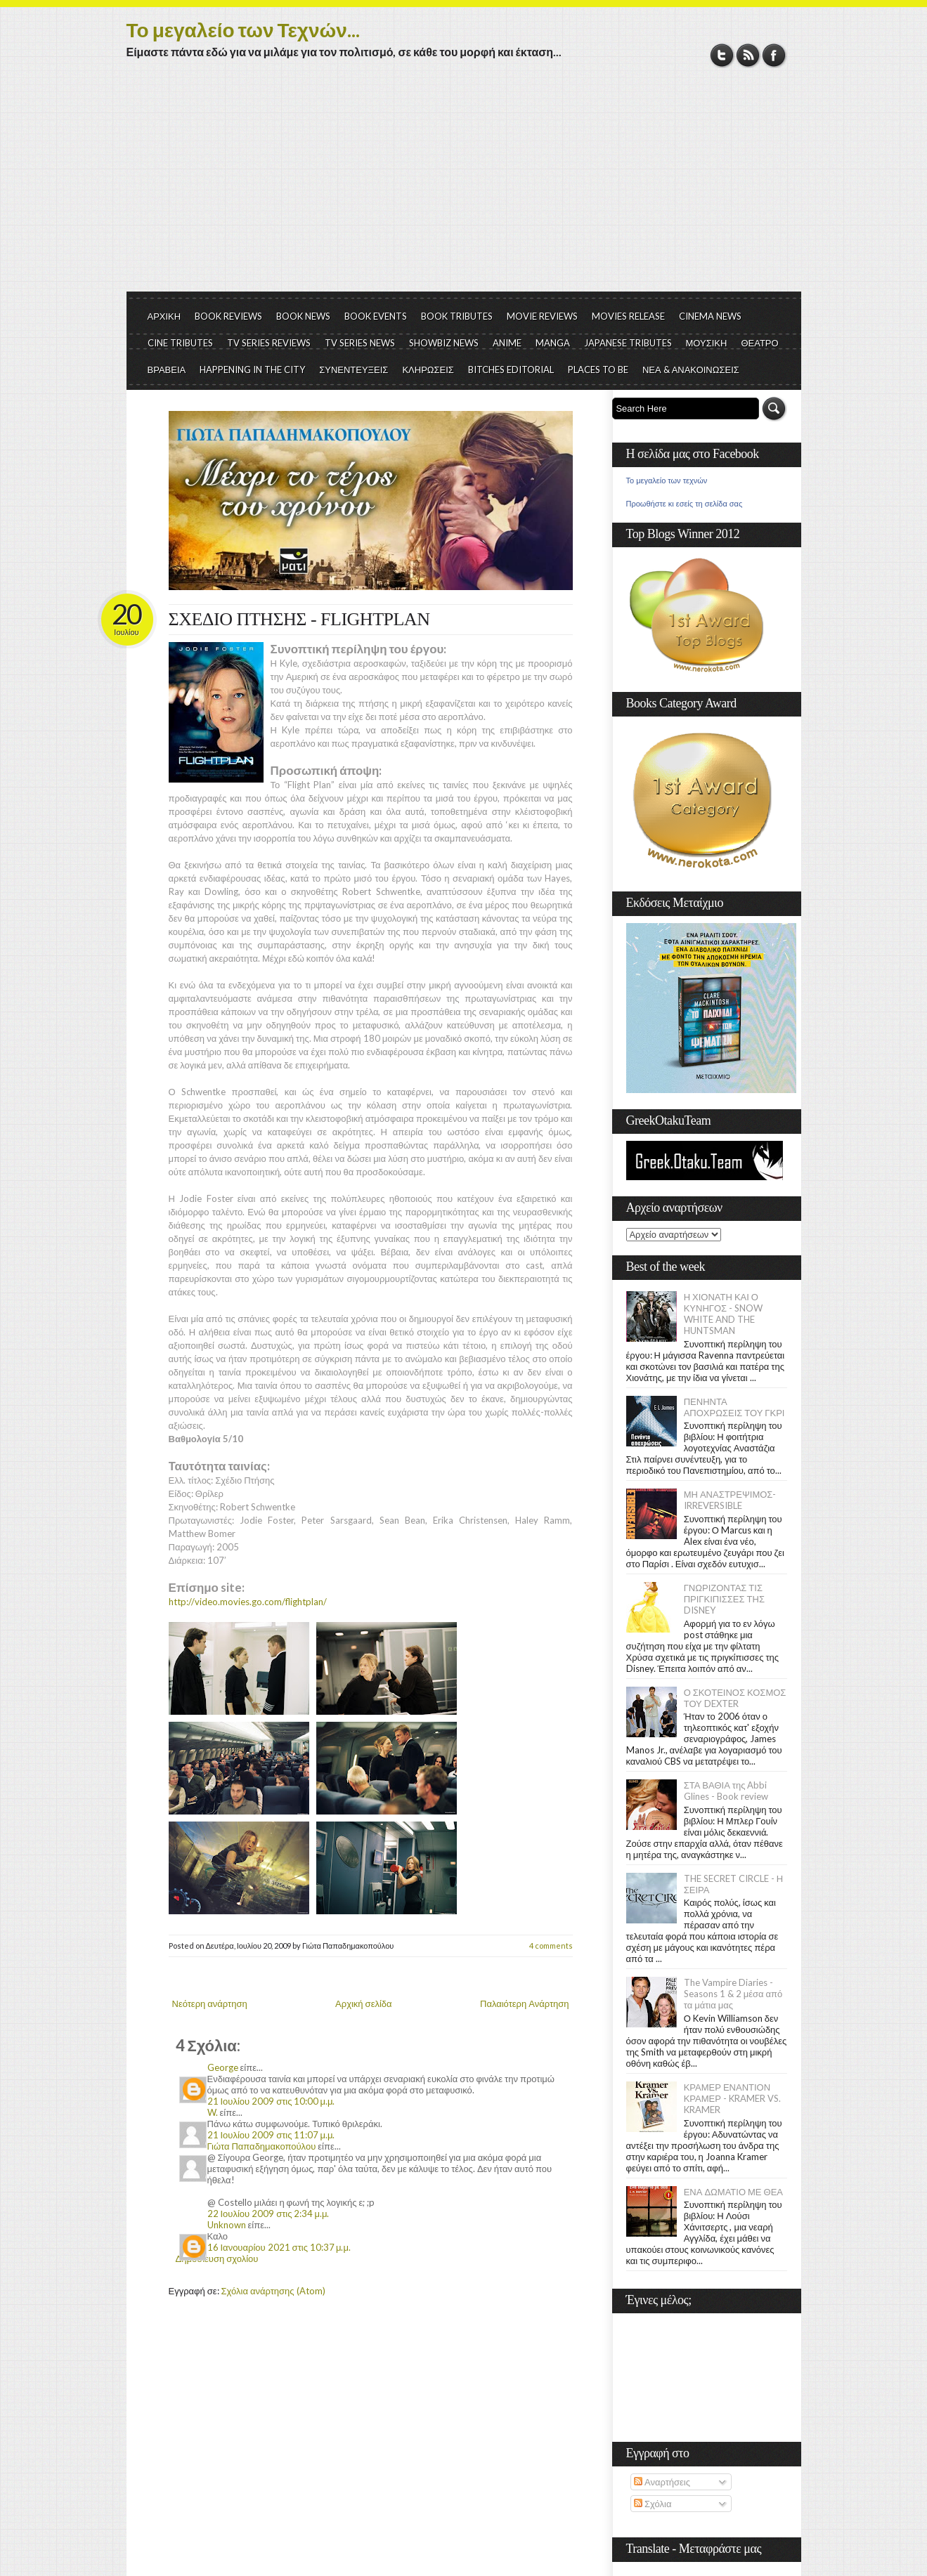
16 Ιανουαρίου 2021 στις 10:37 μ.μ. (279, 2247)
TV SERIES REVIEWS (269, 342)
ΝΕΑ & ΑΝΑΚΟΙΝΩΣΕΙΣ (690, 369)
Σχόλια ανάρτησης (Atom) (273, 2290)
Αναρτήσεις (662, 2481)
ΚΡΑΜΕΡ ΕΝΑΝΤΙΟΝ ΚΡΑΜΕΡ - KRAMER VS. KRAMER (732, 2098)
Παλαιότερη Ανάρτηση (524, 2003)
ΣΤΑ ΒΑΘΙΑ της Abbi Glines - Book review (726, 1790)
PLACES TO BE (598, 369)
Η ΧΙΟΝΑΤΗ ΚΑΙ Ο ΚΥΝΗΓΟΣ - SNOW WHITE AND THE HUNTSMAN (723, 1313)
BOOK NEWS (303, 316)
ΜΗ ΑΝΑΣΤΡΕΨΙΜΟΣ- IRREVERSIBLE (730, 1500)
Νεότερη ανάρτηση (209, 2003)
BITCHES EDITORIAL (511, 369)
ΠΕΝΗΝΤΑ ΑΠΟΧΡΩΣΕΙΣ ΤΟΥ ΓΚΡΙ (734, 1407)
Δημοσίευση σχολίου (217, 2258)
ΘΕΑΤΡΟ (759, 342)
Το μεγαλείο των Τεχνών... (243, 29)
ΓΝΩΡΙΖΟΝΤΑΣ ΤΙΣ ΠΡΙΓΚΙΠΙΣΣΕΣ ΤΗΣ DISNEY (724, 1599)
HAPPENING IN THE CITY (252, 369)
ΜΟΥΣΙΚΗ (706, 342)
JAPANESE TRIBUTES (628, 342)
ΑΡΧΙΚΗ (164, 316)
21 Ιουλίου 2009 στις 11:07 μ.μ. (271, 2134)
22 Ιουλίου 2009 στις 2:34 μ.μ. (268, 2213)
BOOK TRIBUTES (457, 316)
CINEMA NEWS (710, 316)
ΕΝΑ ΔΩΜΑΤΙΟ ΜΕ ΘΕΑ (733, 2191)
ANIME (507, 342)
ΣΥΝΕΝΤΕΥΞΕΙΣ (353, 369)
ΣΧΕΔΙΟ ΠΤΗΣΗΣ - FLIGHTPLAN (299, 619)
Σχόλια (652, 2503)
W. (212, 2112)
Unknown (226, 2224)
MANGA (553, 342)
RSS (748, 55)
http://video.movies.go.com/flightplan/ (248, 1601)
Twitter (722, 55)
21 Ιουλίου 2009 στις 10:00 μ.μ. (271, 2101)
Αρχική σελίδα (363, 2003)
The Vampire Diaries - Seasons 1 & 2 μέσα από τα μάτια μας (733, 1994)
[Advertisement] (464, 186)
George (222, 2067)
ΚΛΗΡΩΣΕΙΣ (428, 369)
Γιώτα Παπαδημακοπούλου (261, 2146)
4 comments (551, 1945)
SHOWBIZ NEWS (444, 342)
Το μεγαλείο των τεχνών (667, 480)
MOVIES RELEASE (628, 316)
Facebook (774, 55)
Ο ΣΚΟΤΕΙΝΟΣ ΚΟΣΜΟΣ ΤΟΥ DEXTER (735, 1698)
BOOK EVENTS (375, 316)
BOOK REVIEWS (228, 316)
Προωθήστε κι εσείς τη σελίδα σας (684, 503)
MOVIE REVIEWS (542, 316)
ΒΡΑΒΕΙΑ (167, 369)
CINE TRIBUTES (180, 342)
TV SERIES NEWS (360, 342)
